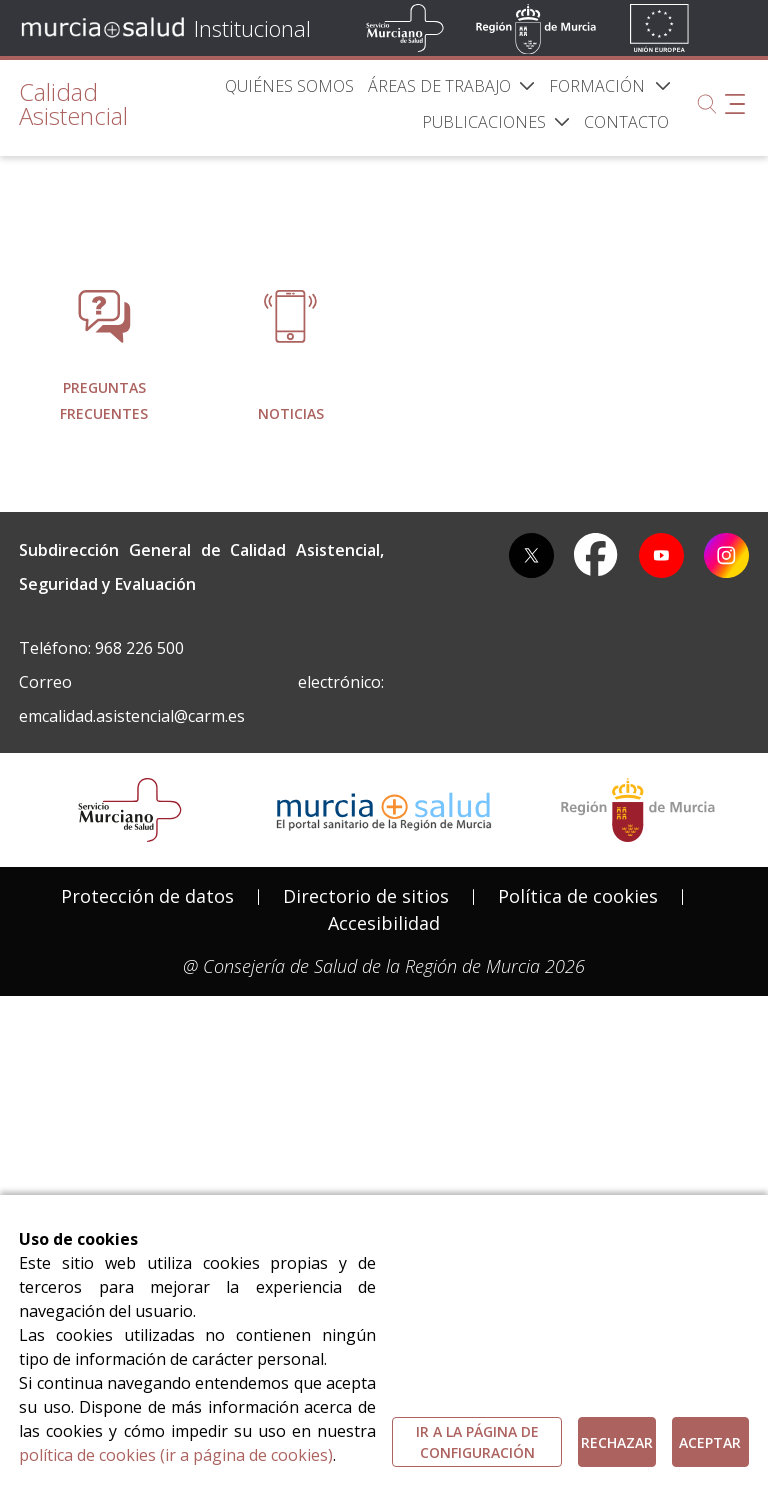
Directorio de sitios (366, 1095)
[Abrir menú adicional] (735, 104)
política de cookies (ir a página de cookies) (176, 1455)
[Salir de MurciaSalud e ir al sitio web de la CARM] (638, 1009)
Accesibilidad (384, 1122)
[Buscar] (707, 104)
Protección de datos (147, 1095)
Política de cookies (578, 1095)
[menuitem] (289, 86)
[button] (663, 86)
